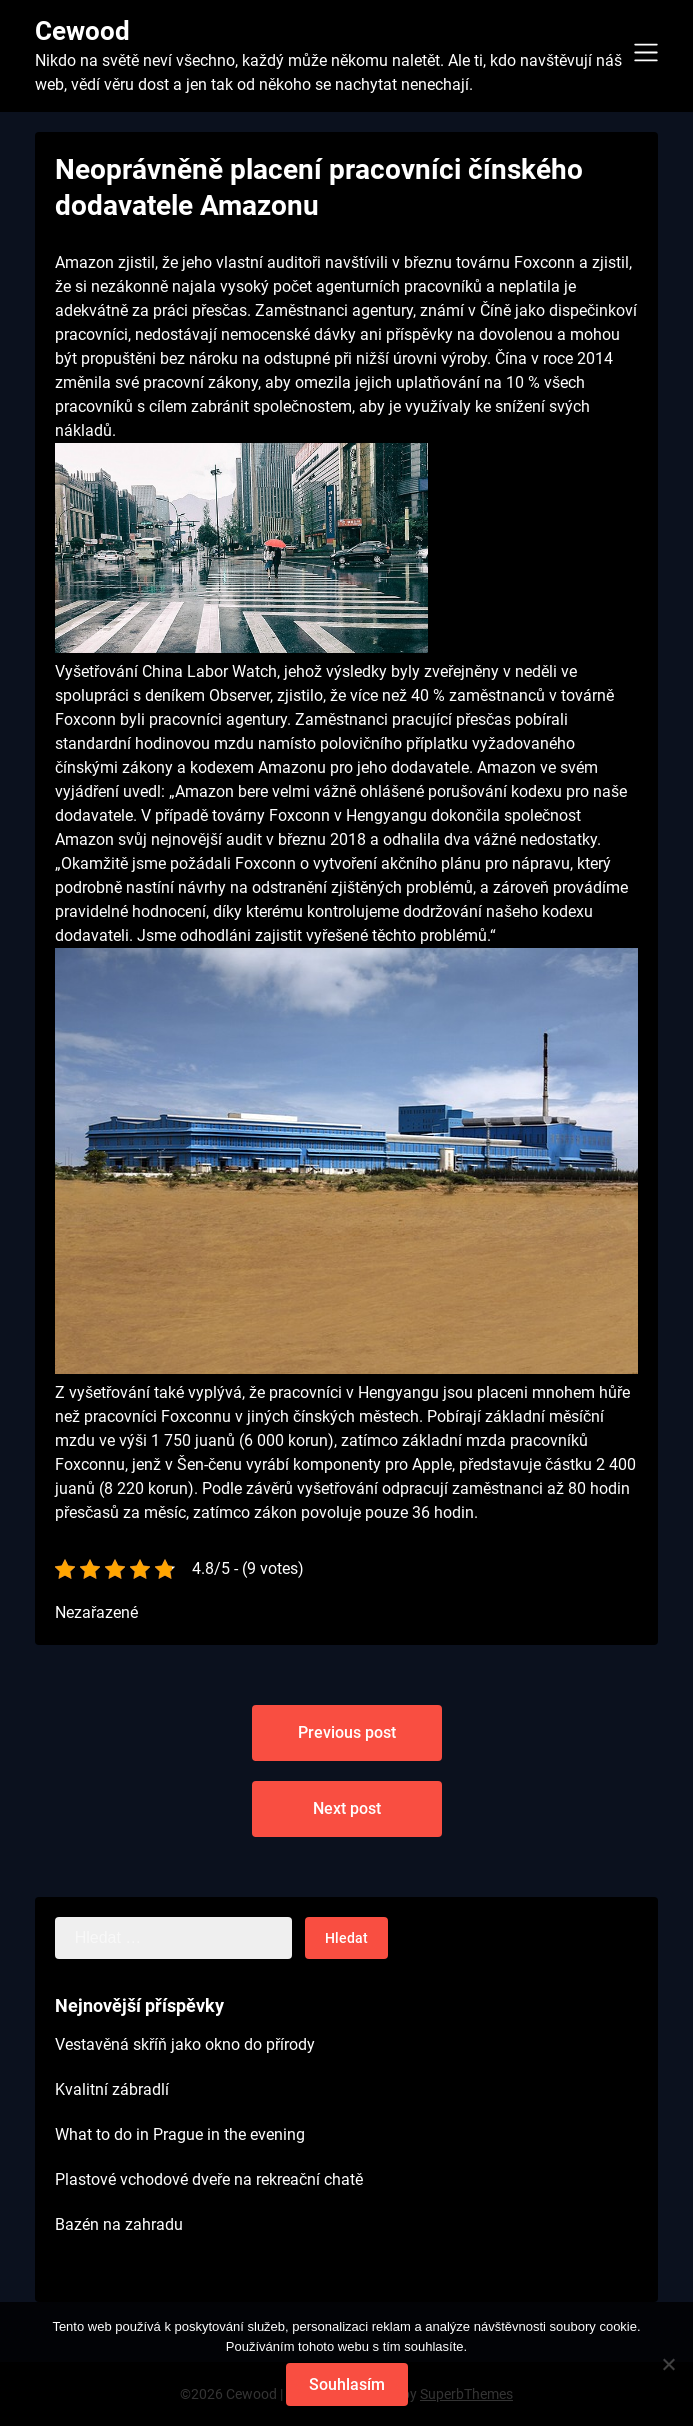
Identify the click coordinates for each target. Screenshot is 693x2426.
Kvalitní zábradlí (112, 2089)
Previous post (347, 1732)
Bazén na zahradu (119, 2224)
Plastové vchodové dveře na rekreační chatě (209, 2179)
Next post (347, 1808)
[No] (668, 2364)
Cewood (82, 31)
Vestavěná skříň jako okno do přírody (185, 2044)
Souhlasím (347, 2384)
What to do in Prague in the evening (180, 2134)
